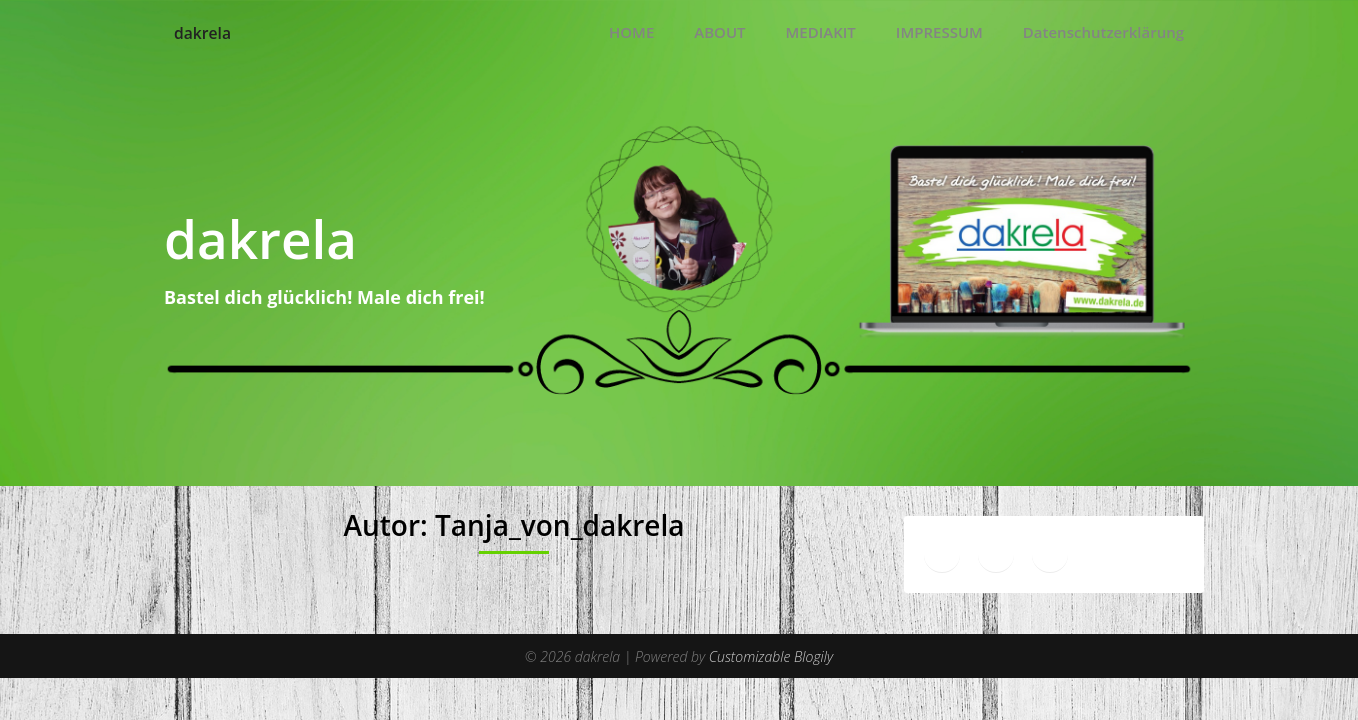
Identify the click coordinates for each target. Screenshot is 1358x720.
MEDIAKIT (821, 32)
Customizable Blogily (771, 654)
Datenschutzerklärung (1103, 32)
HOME (631, 32)
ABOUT (719, 32)
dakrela (210, 32)
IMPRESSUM (939, 32)
